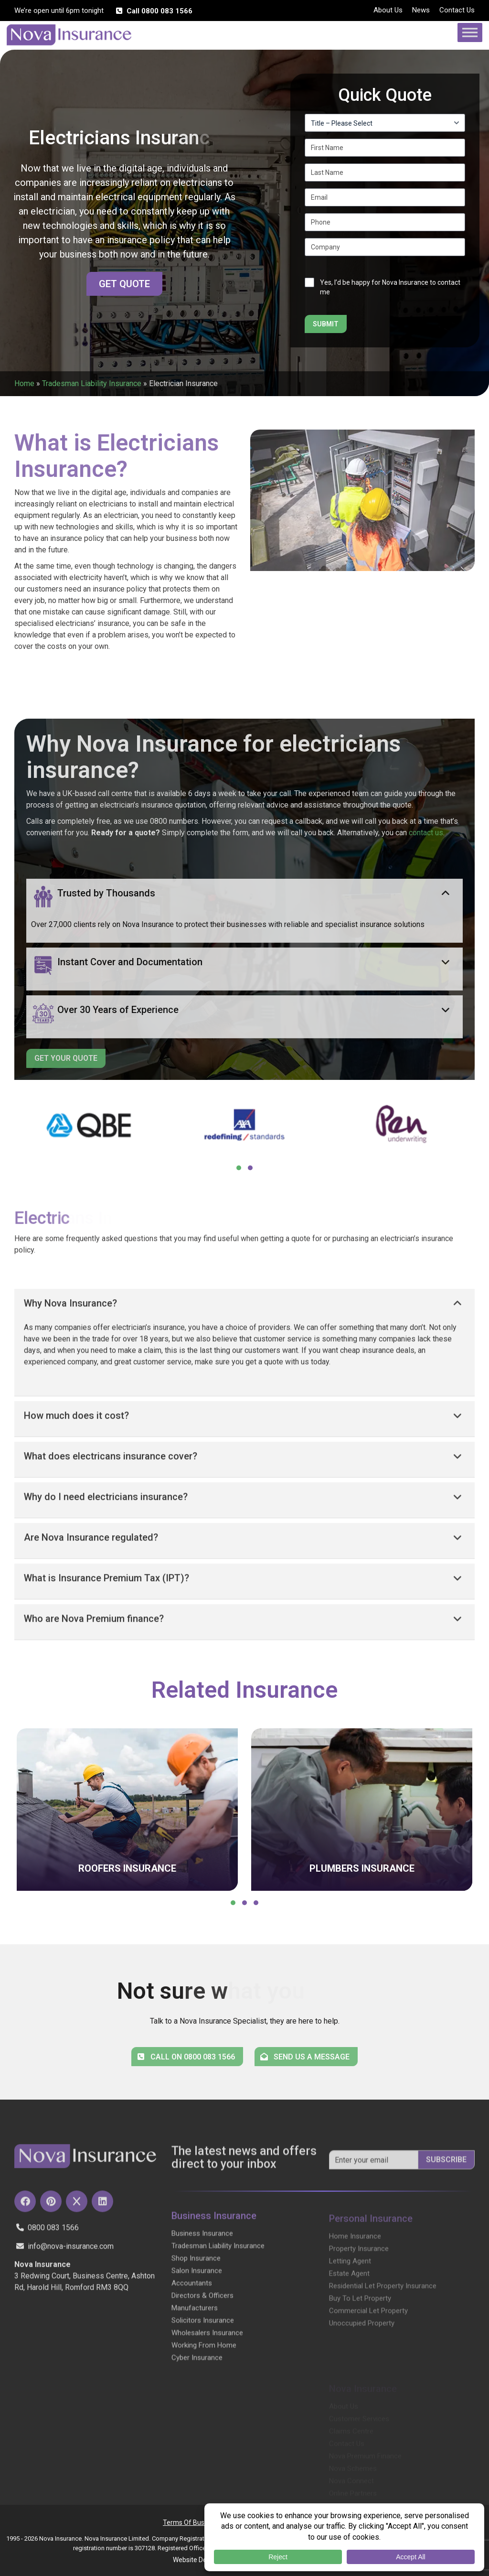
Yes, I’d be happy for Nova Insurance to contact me (390, 287)
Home (24, 383)
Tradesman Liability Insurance (91, 383)
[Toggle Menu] (470, 32)
